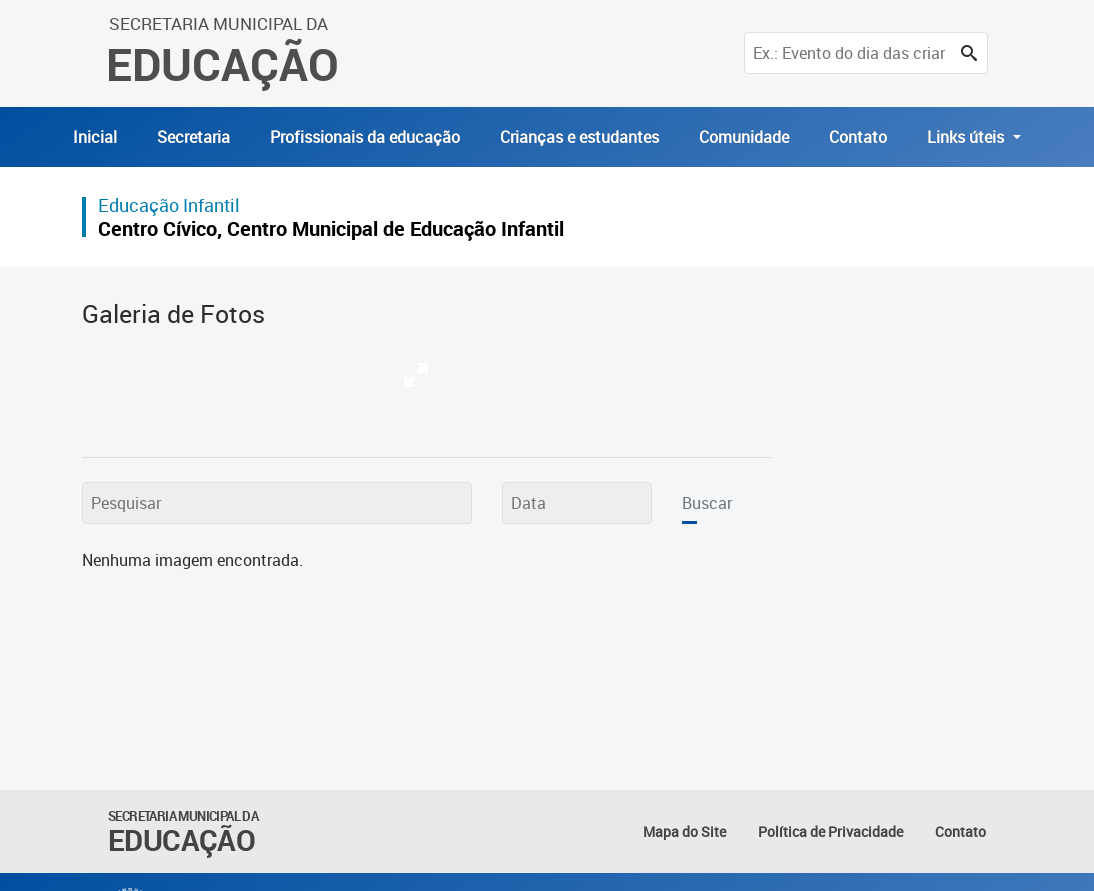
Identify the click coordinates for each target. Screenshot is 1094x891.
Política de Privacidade (830, 831)
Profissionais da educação (365, 137)
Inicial (95, 137)
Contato (858, 137)
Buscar (707, 503)
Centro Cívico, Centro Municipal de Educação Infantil (331, 228)
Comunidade (744, 137)
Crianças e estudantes (579, 137)
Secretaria (193, 137)
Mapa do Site (684, 831)
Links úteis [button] (967, 137)
